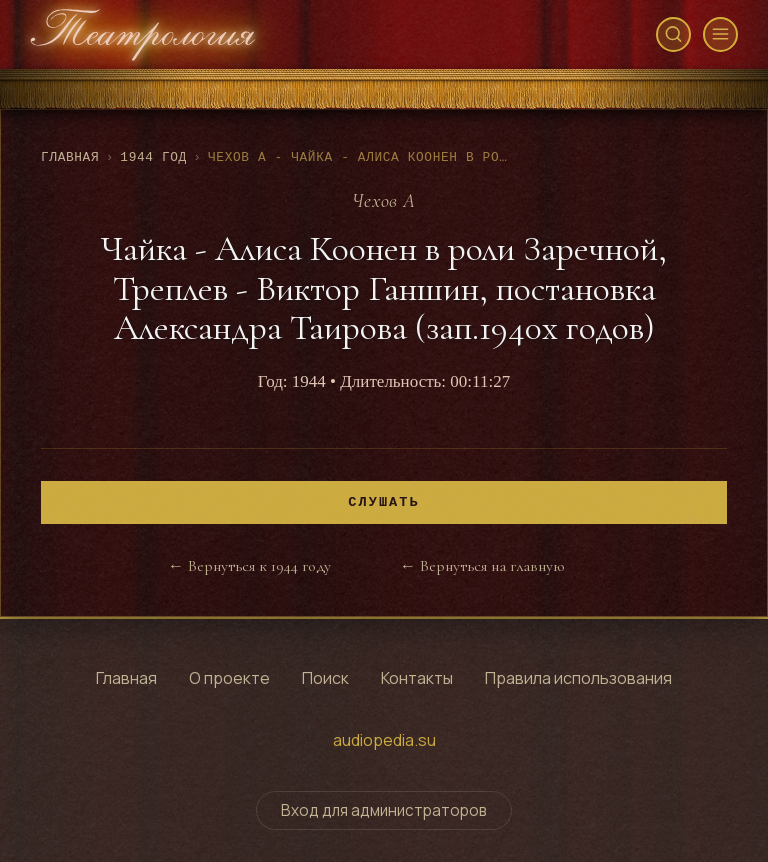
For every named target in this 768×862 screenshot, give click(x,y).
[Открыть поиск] (673, 34)
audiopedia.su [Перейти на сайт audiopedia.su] (384, 740)
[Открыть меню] (720, 34)
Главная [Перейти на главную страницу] (126, 678)
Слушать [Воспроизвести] (383, 502)
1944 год (153, 157)
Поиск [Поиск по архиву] (325, 678)
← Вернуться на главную (482, 566)
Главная (70, 157)
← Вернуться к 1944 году (249, 566)
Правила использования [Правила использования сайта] (578, 678)
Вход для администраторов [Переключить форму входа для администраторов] (384, 810)
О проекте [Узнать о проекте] (229, 678)
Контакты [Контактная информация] (417, 678)
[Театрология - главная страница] (143, 34)
